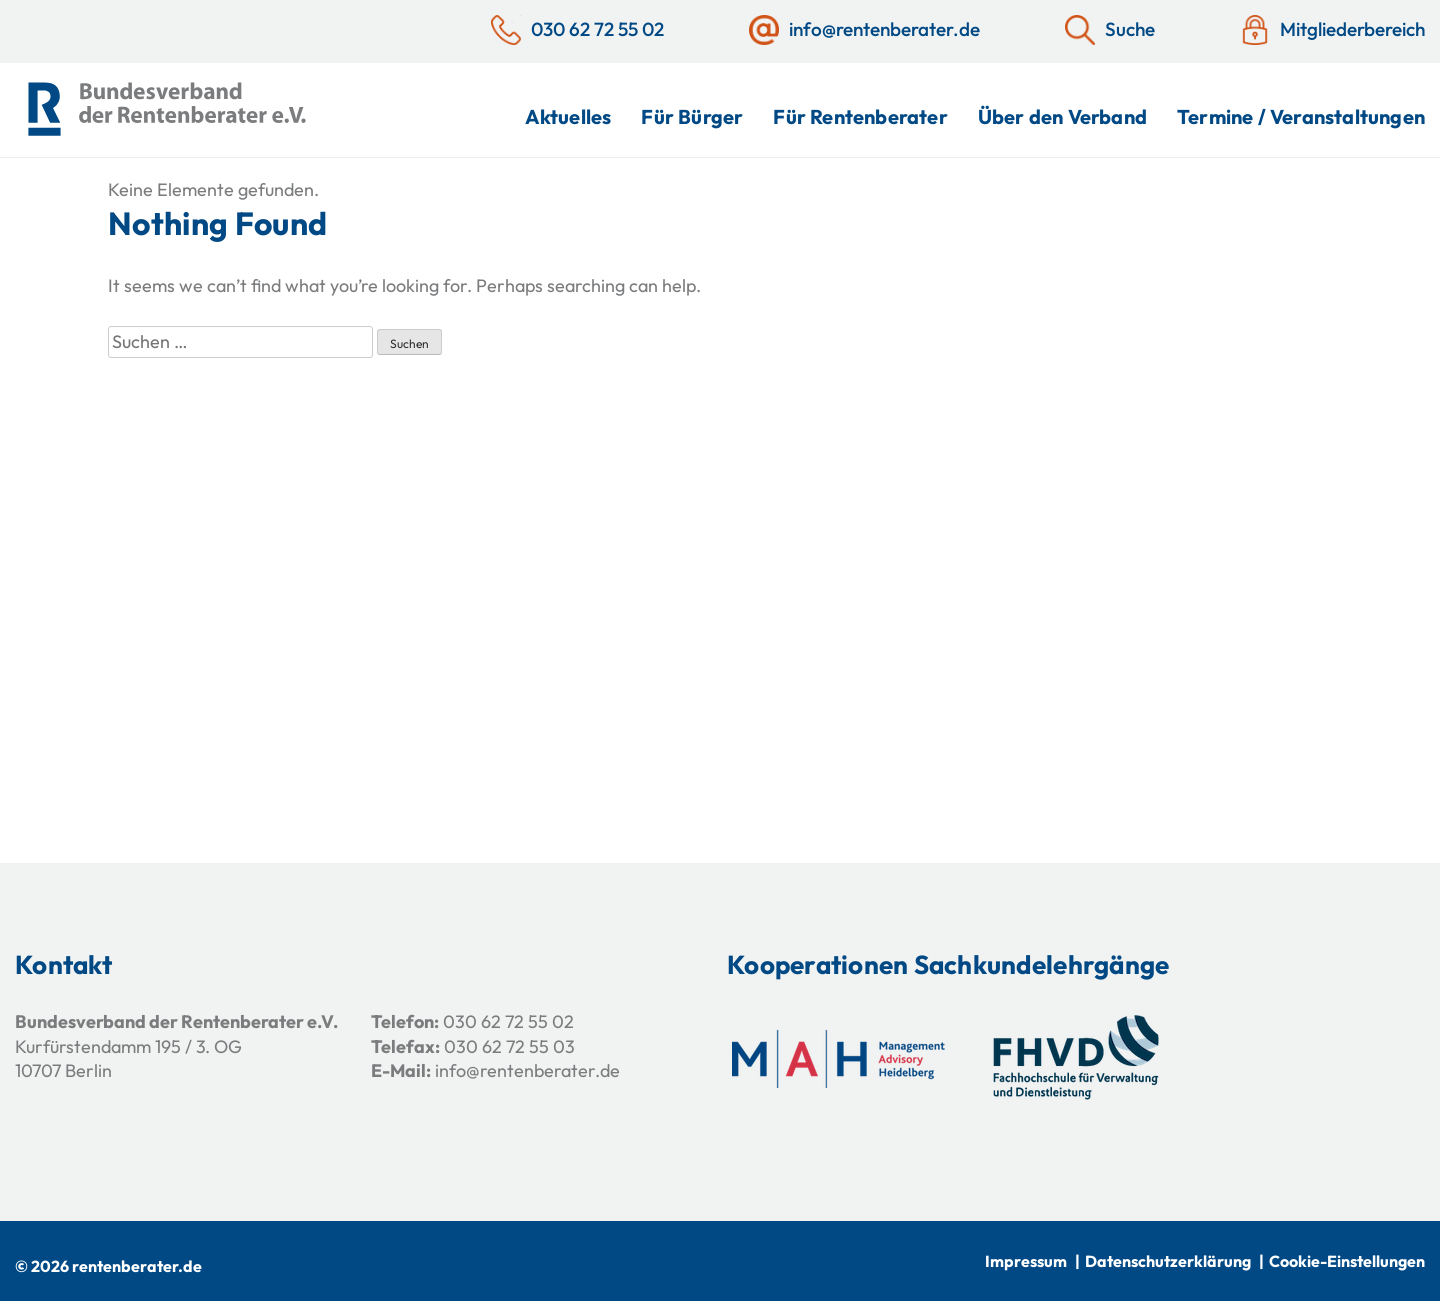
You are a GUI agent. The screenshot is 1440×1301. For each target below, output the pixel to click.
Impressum (1026, 1261)
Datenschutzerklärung (1168, 1261)
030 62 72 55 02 (508, 1021)
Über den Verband (1062, 116)
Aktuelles (568, 116)
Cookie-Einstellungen (1347, 1261)
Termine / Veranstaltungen (1301, 116)
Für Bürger (692, 116)
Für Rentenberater (860, 116)
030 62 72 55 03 (509, 1046)
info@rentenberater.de (527, 1070)
